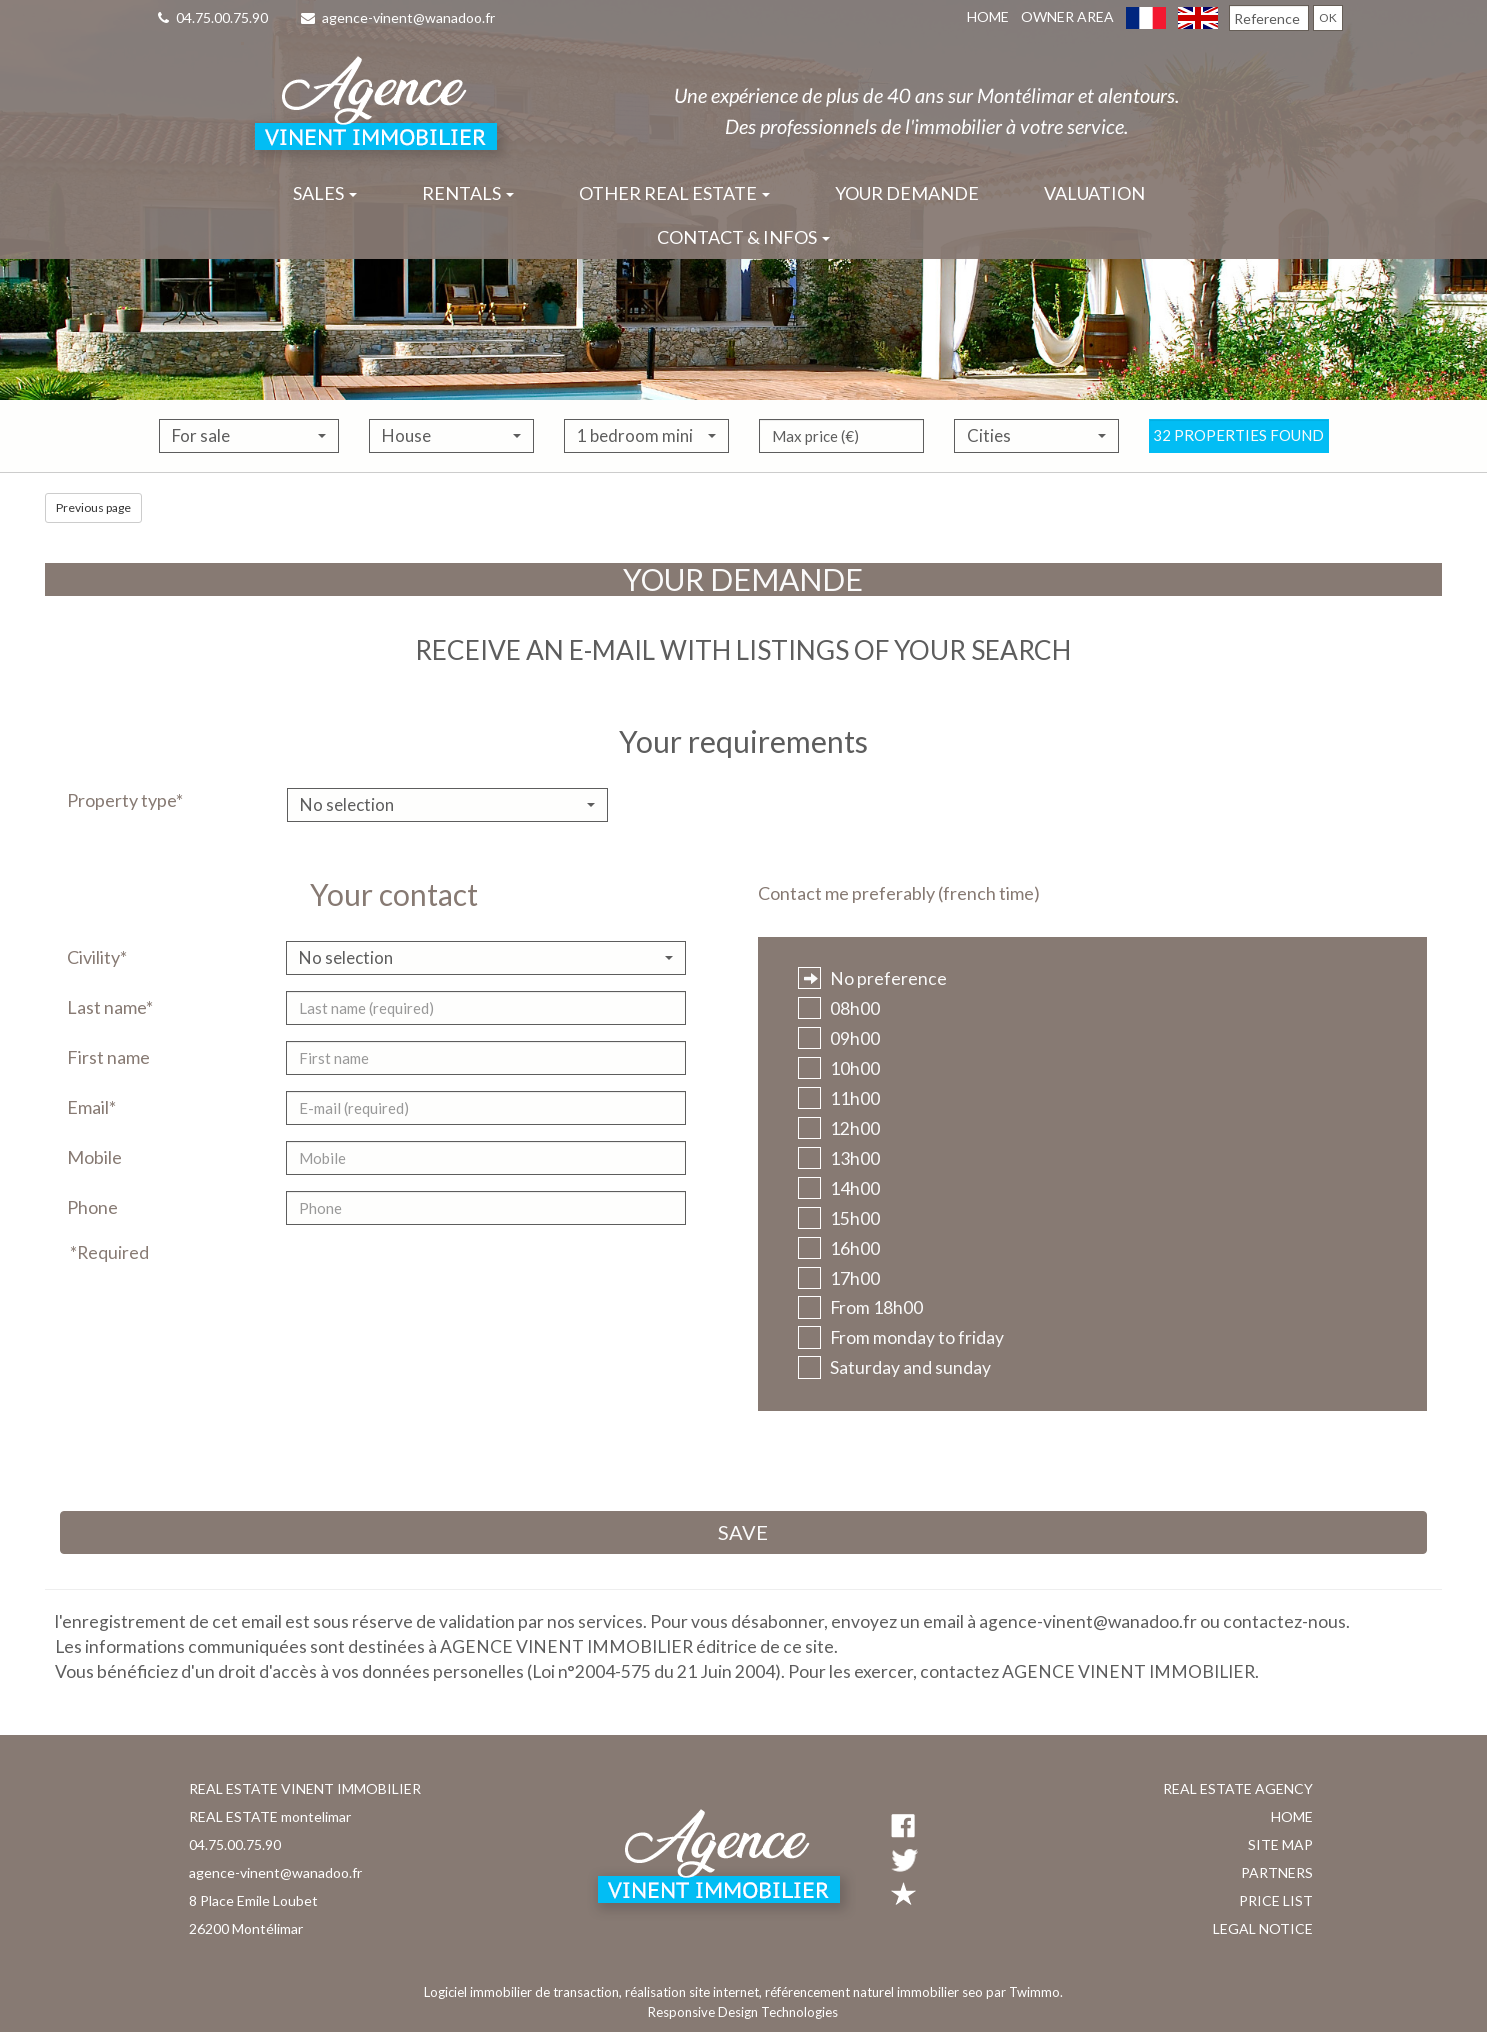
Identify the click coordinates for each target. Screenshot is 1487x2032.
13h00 (839, 1158)
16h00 (839, 1248)
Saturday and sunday (894, 1367)
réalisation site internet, (695, 1992)
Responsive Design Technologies (743, 2012)
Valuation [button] (1094, 193)
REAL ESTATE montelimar (270, 1816)
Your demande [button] (907, 193)
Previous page (93, 507)
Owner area (1067, 16)
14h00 (839, 1188)
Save (743, 1532)
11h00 (839, 1098)
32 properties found (1238, 465)
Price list (1276, 1900)
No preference (872, 978)
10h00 (839, 1068)
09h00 (839, 1038)
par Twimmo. (1024, 1992)
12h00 (839, 1128)
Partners (1277, 1872)
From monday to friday (901, 1337)
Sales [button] (325, 193)
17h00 (839, 1278)
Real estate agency (1238, 1788)
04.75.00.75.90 (213, 17)
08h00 (839, 1008)
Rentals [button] (468, 193)
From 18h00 (860, 1307)
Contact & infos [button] (743, 237)
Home (988, 16)
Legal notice (1263, 1928)
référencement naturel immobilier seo (875, 1992)
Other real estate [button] (674, 193)
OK (1328, 17)
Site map (1280, 1844)
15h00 (839, 1218)
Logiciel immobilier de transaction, (524, 1992)
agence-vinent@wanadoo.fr (398, 17)
